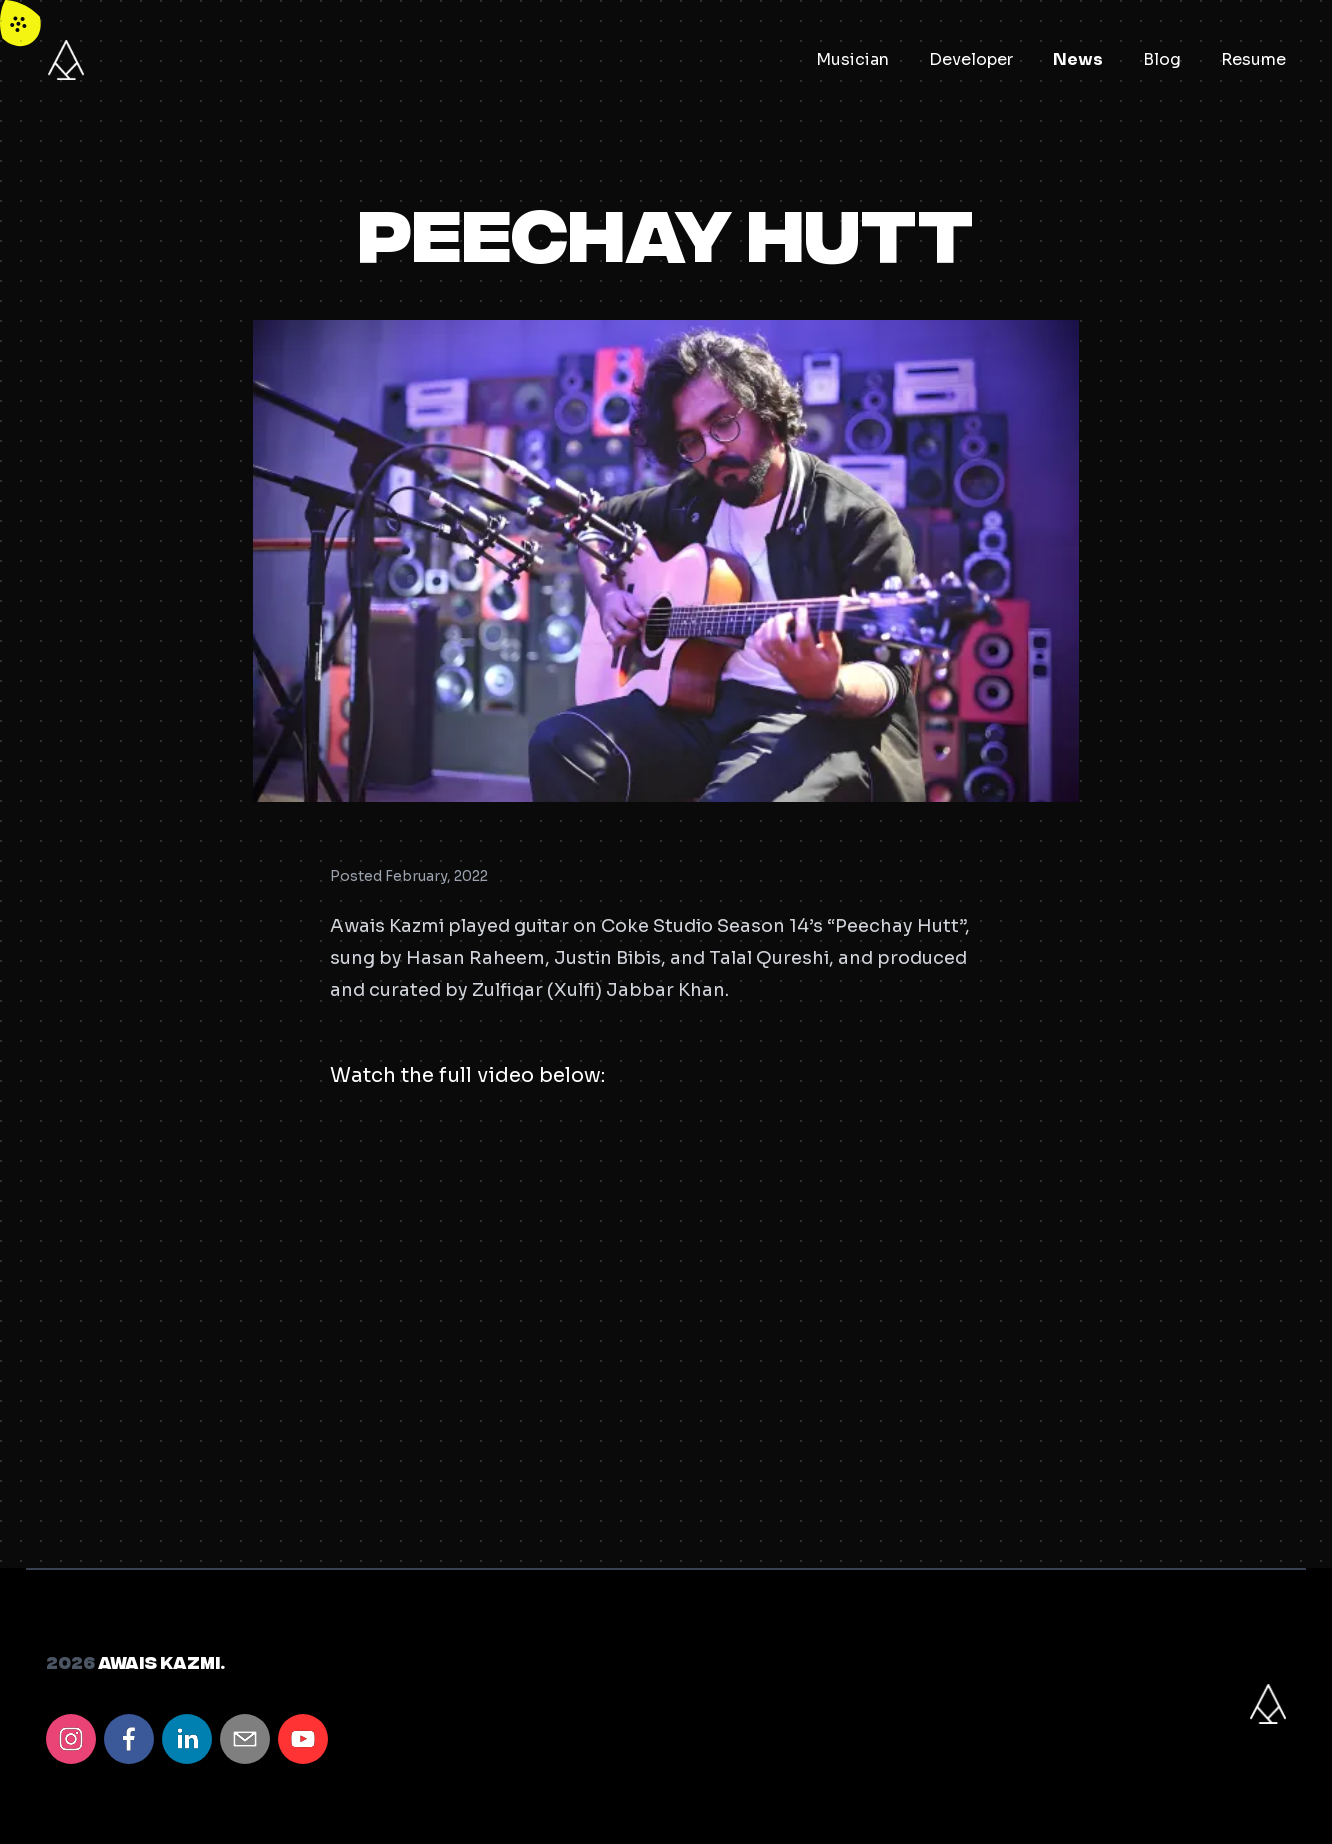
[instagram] (71, 1739)
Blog (1162, 59)
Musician (852, 59)
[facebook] (129, 1739)
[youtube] (303, 1739)
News (1078, 59)
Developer (971, 59)
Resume (1253, 59)
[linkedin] (187, 1739)
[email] (245, 1739)
